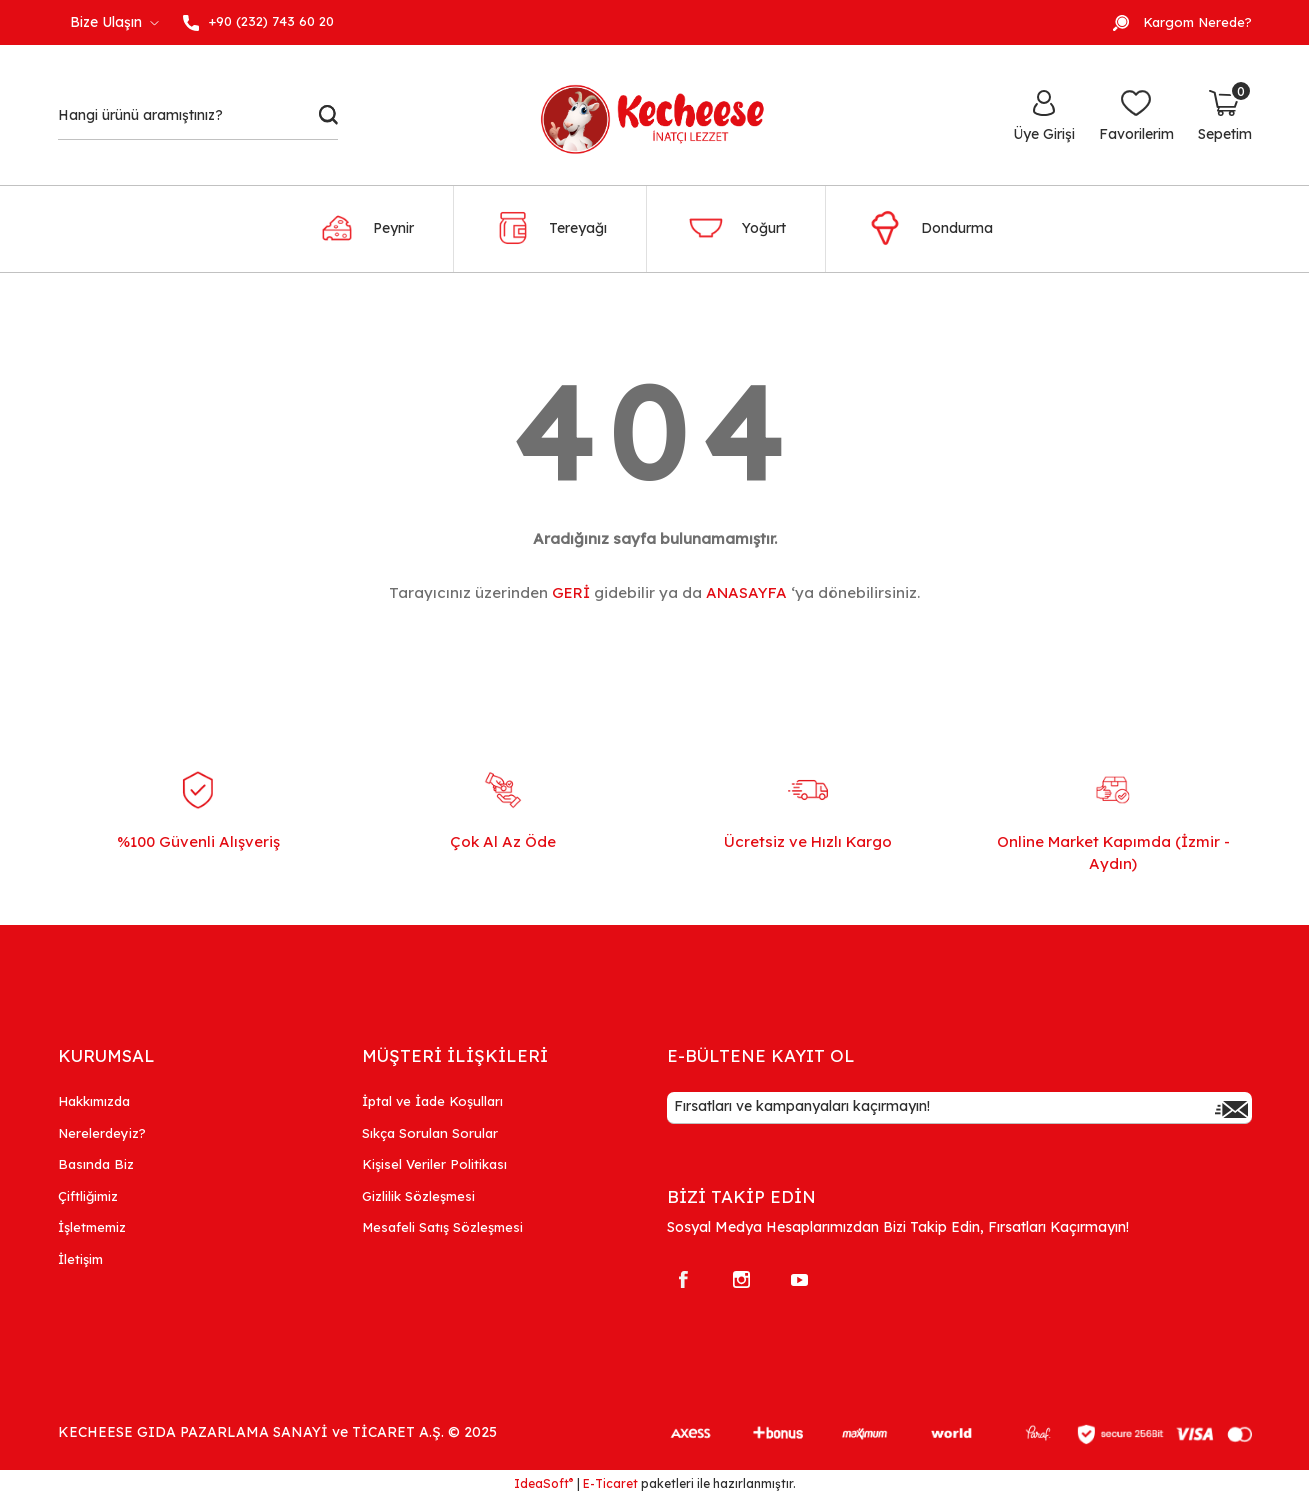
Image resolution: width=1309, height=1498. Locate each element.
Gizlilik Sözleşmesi (418, 1196)
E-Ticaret (610, 1483)
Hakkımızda (94, 1101)
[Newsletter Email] (959, 1108)
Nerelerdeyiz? (102, 1133)
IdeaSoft (543, 1483)
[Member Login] (1044, 115)
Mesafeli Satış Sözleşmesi (442, 1227)
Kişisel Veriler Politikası (434, 1164)
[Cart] (1225, 115)
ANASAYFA (746, 592)
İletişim (80, 1259)
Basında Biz (96, 1164)
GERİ (571, 592)
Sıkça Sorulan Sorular (430, 1133)
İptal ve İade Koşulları (432, 1101)
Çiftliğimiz (88, 1196)
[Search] (198, 115)
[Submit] (1232, 1108)
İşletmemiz (92, 1227)
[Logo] (663, 115)
